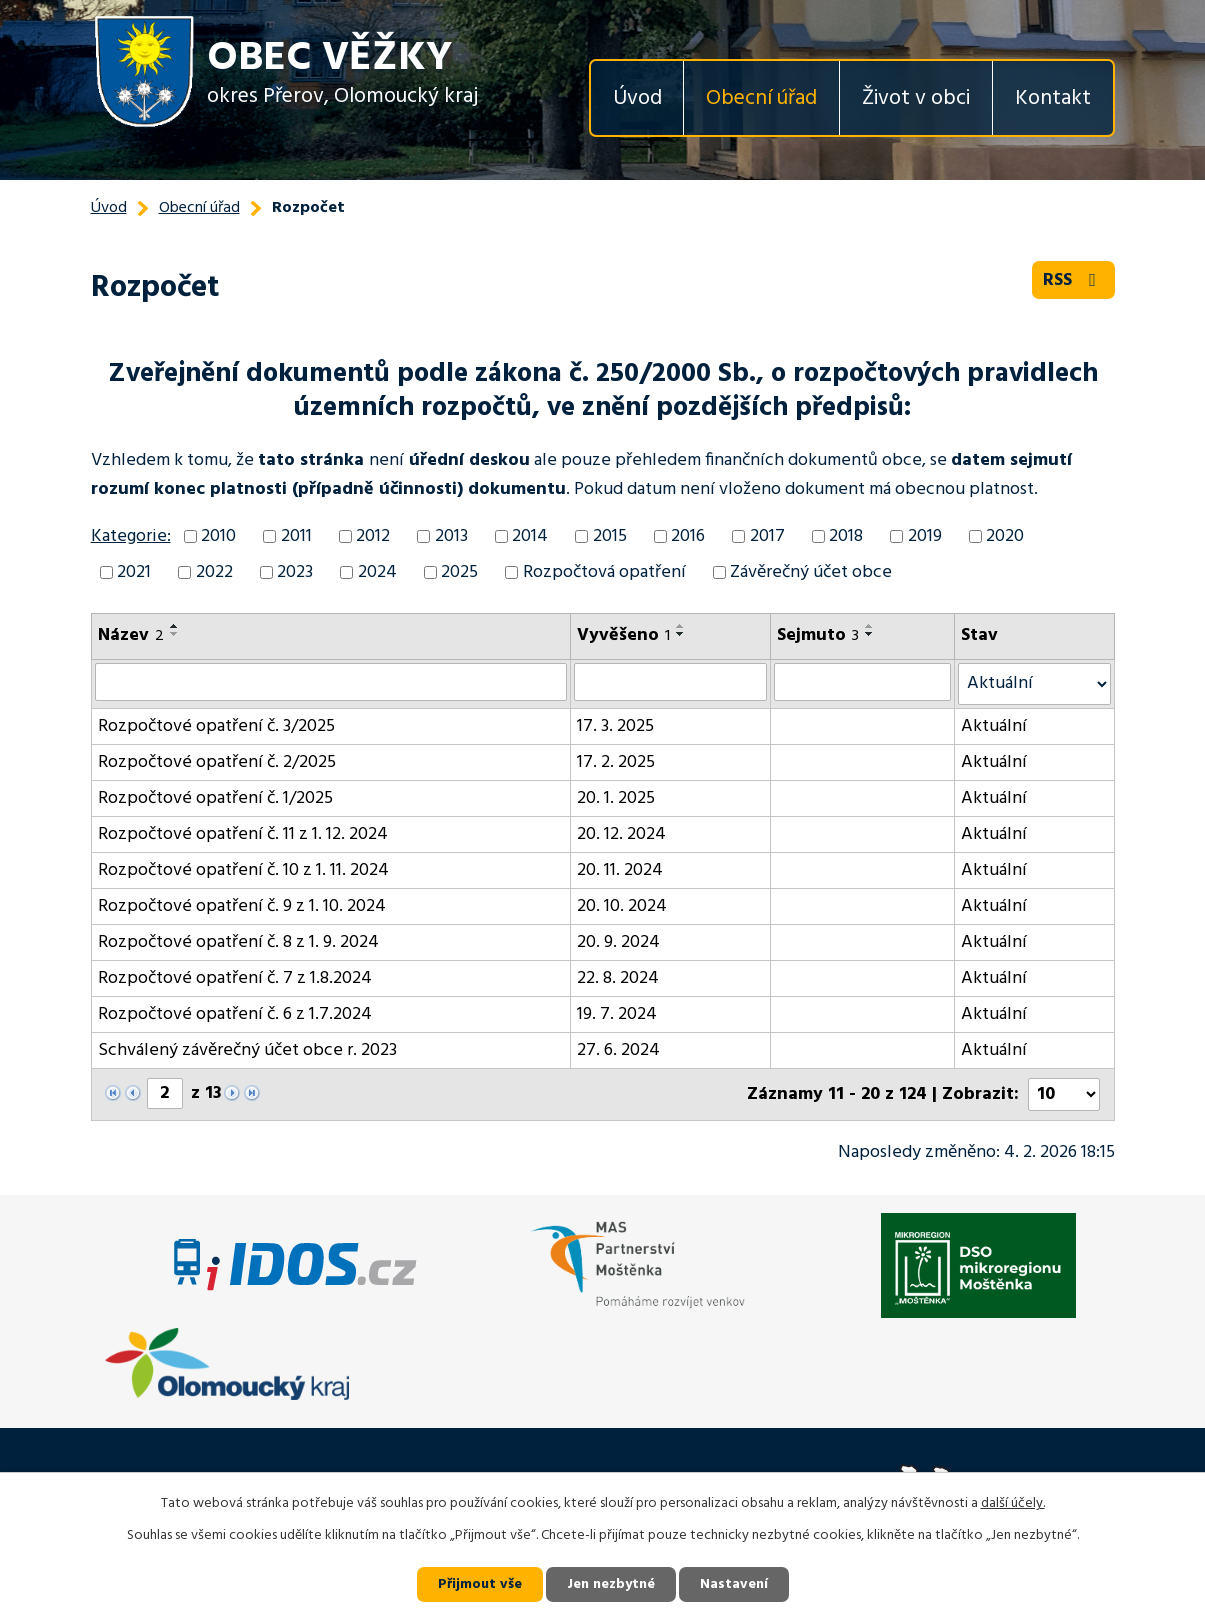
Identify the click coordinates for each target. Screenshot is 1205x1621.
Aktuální (994, 726)
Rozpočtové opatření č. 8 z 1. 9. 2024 (238, 942)
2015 (610, 536)
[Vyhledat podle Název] (331, 682)
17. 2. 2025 (616, 762)
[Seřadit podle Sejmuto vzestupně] (870, 626)
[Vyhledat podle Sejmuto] (862, 682)
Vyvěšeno (623, 635)
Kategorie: (131, 536)
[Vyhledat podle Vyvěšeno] (670, 682)
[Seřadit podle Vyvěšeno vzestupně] (681, 626)
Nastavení (734, 1584)
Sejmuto (818, 635)
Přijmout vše (480, 1584)
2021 (134, 572)
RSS (1073, 280)
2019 (925, 536)
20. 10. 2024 (622, 906)
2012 (373, 536)
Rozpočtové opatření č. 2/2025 (217, 762)
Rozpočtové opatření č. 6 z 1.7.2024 (235, 1014)
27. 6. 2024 (618, 1050)
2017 (767, 536)
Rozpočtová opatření (604, 572)
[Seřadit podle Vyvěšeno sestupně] (681, 634)
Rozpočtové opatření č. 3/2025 (216, 726)
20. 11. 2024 (620, 870)
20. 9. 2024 (618, 942)
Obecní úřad (761, 98)
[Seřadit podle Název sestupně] (175, 634)
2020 (1005, 536)
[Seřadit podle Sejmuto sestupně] (870, 634)
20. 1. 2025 (616, 798)
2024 (377, 572)
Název (131, 635)
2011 (296, 536)
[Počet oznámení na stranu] (1064, 1094)
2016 (688, 536)
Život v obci (916, 98)
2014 (530, 536)
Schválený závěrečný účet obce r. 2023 (247, 1050)
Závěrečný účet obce (811, 572)
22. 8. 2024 (618, 978)
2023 (295, 572)
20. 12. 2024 (621, 834)
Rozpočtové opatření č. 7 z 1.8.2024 (235, 978)
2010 (218, 536)
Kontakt (1053, 98)
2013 (451, 536)
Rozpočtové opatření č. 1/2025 (215, 798)
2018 (846, 536)
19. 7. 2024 (617, 1014)
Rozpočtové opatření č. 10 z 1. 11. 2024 (243, 870)
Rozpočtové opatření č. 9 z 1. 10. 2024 (242, 906)
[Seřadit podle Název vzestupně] (175, 626)
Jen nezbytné (611, 1584)
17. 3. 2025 (615, 726)
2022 (214, 572)
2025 (459, 572)
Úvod (637, 98)
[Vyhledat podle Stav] (1034, 684)
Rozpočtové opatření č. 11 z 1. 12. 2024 (243, 834)
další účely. (1013, 1503)
